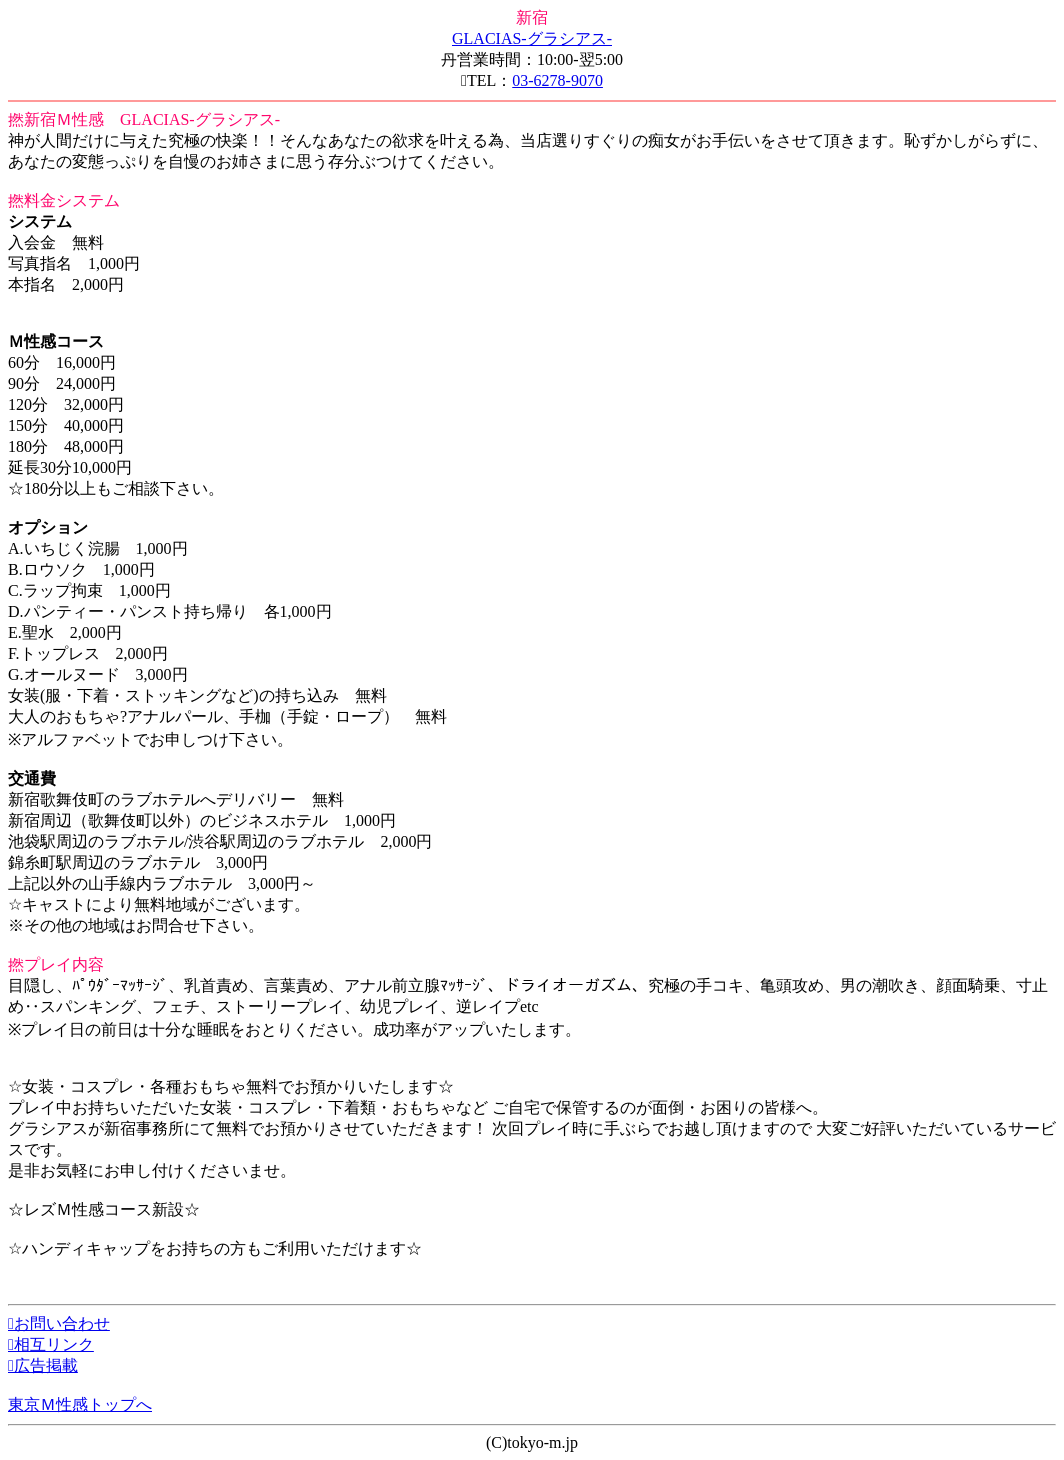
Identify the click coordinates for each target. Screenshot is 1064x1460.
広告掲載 (43, 1365)
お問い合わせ (59, 1323)
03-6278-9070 (557, 80)
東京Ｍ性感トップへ (80, 1404)
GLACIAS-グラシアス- (532, 38)
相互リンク (51, 1344)
